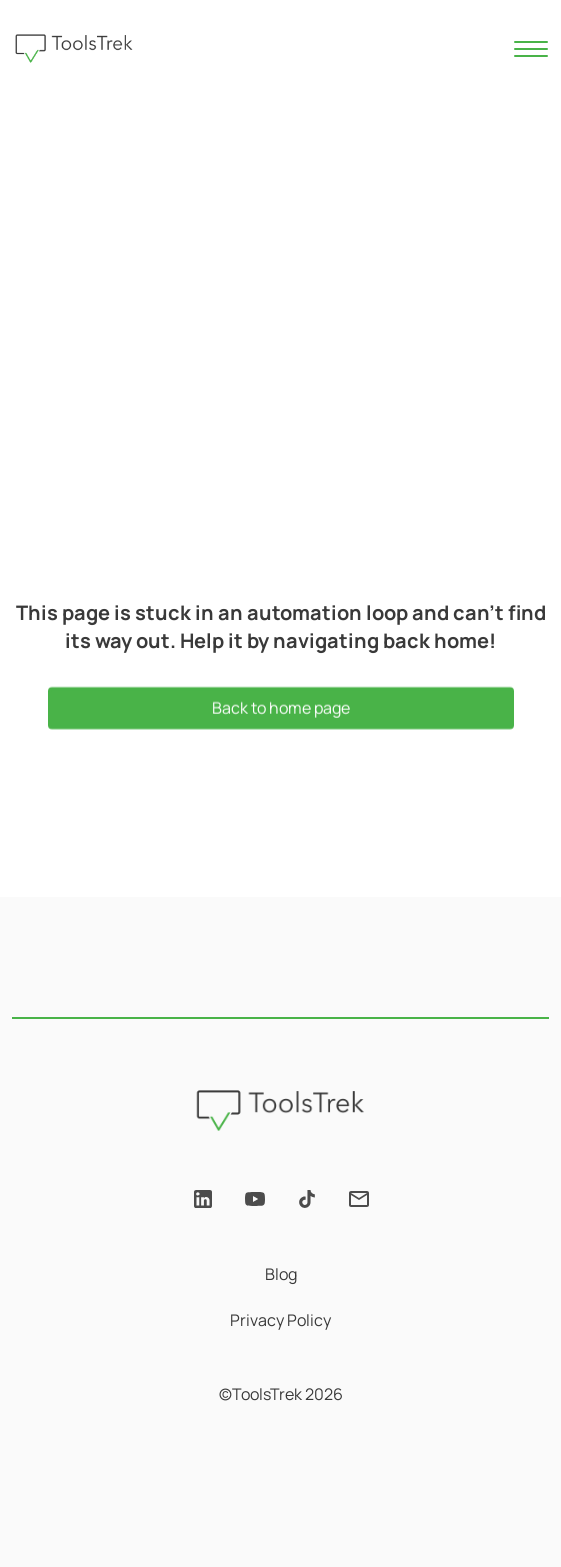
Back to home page (281, 709)
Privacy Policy (280, 1320)
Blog (281, 1274)
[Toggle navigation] (532, 49)
